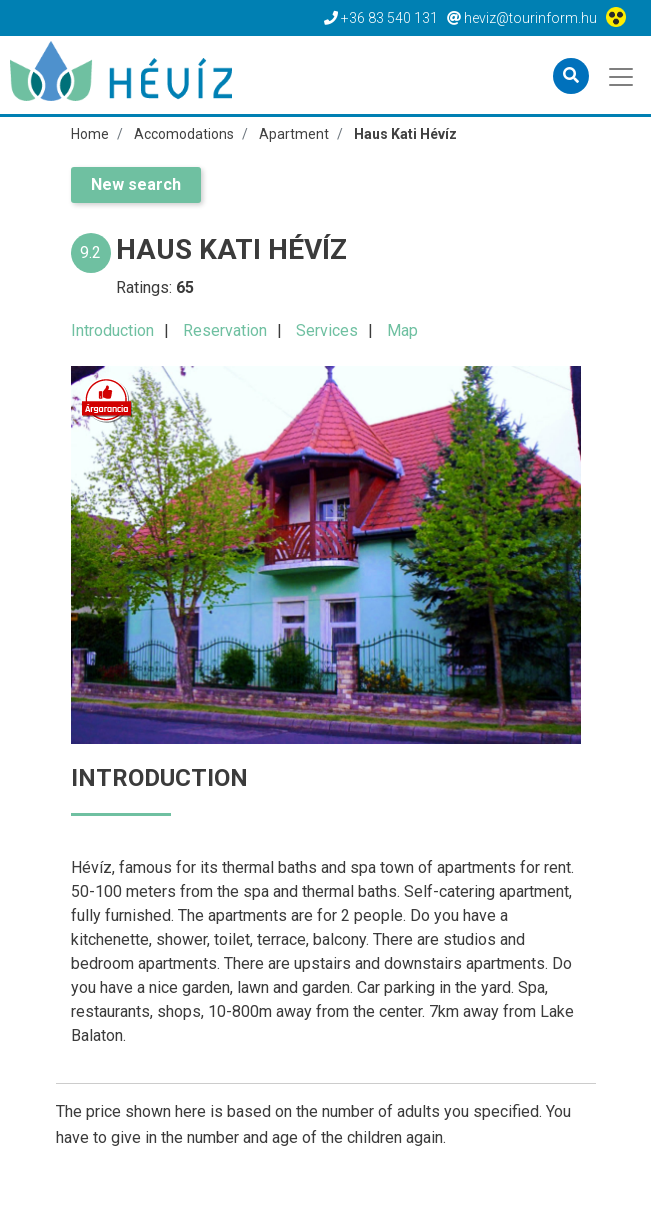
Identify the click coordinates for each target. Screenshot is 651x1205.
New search (136, 184)
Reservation (225, 330)
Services (327, 330)
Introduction (112, 330)
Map (402, 330)
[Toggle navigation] (622, 75)
